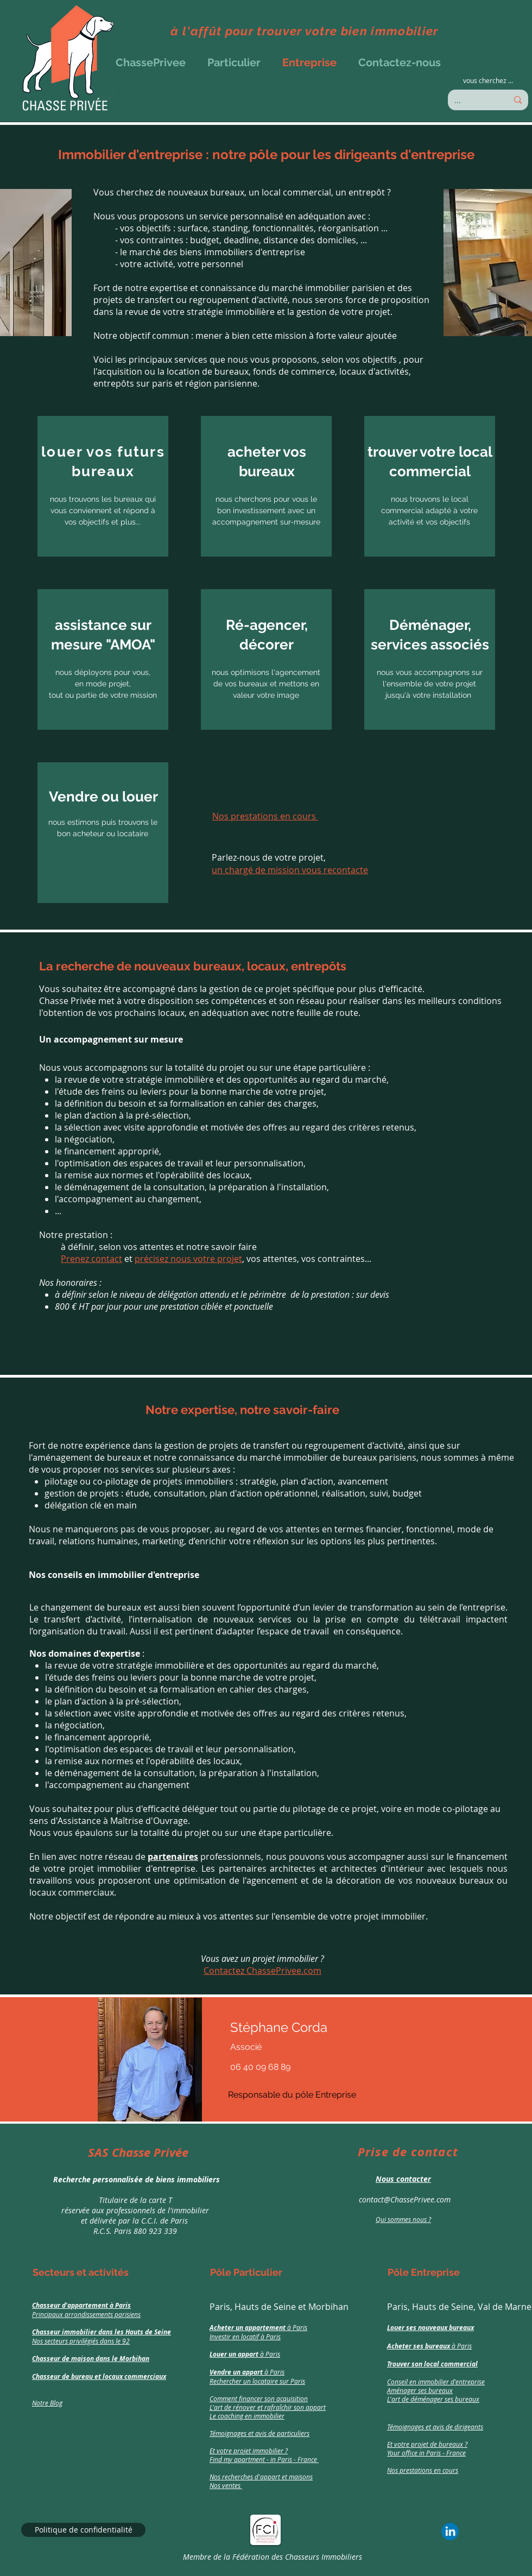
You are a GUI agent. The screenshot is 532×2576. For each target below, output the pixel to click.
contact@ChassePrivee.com (405, 2199)
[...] (472, 100)
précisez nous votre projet (188, 1259)
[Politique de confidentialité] (83, 2530)
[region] (132, 2191)
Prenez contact (91, 1259)
